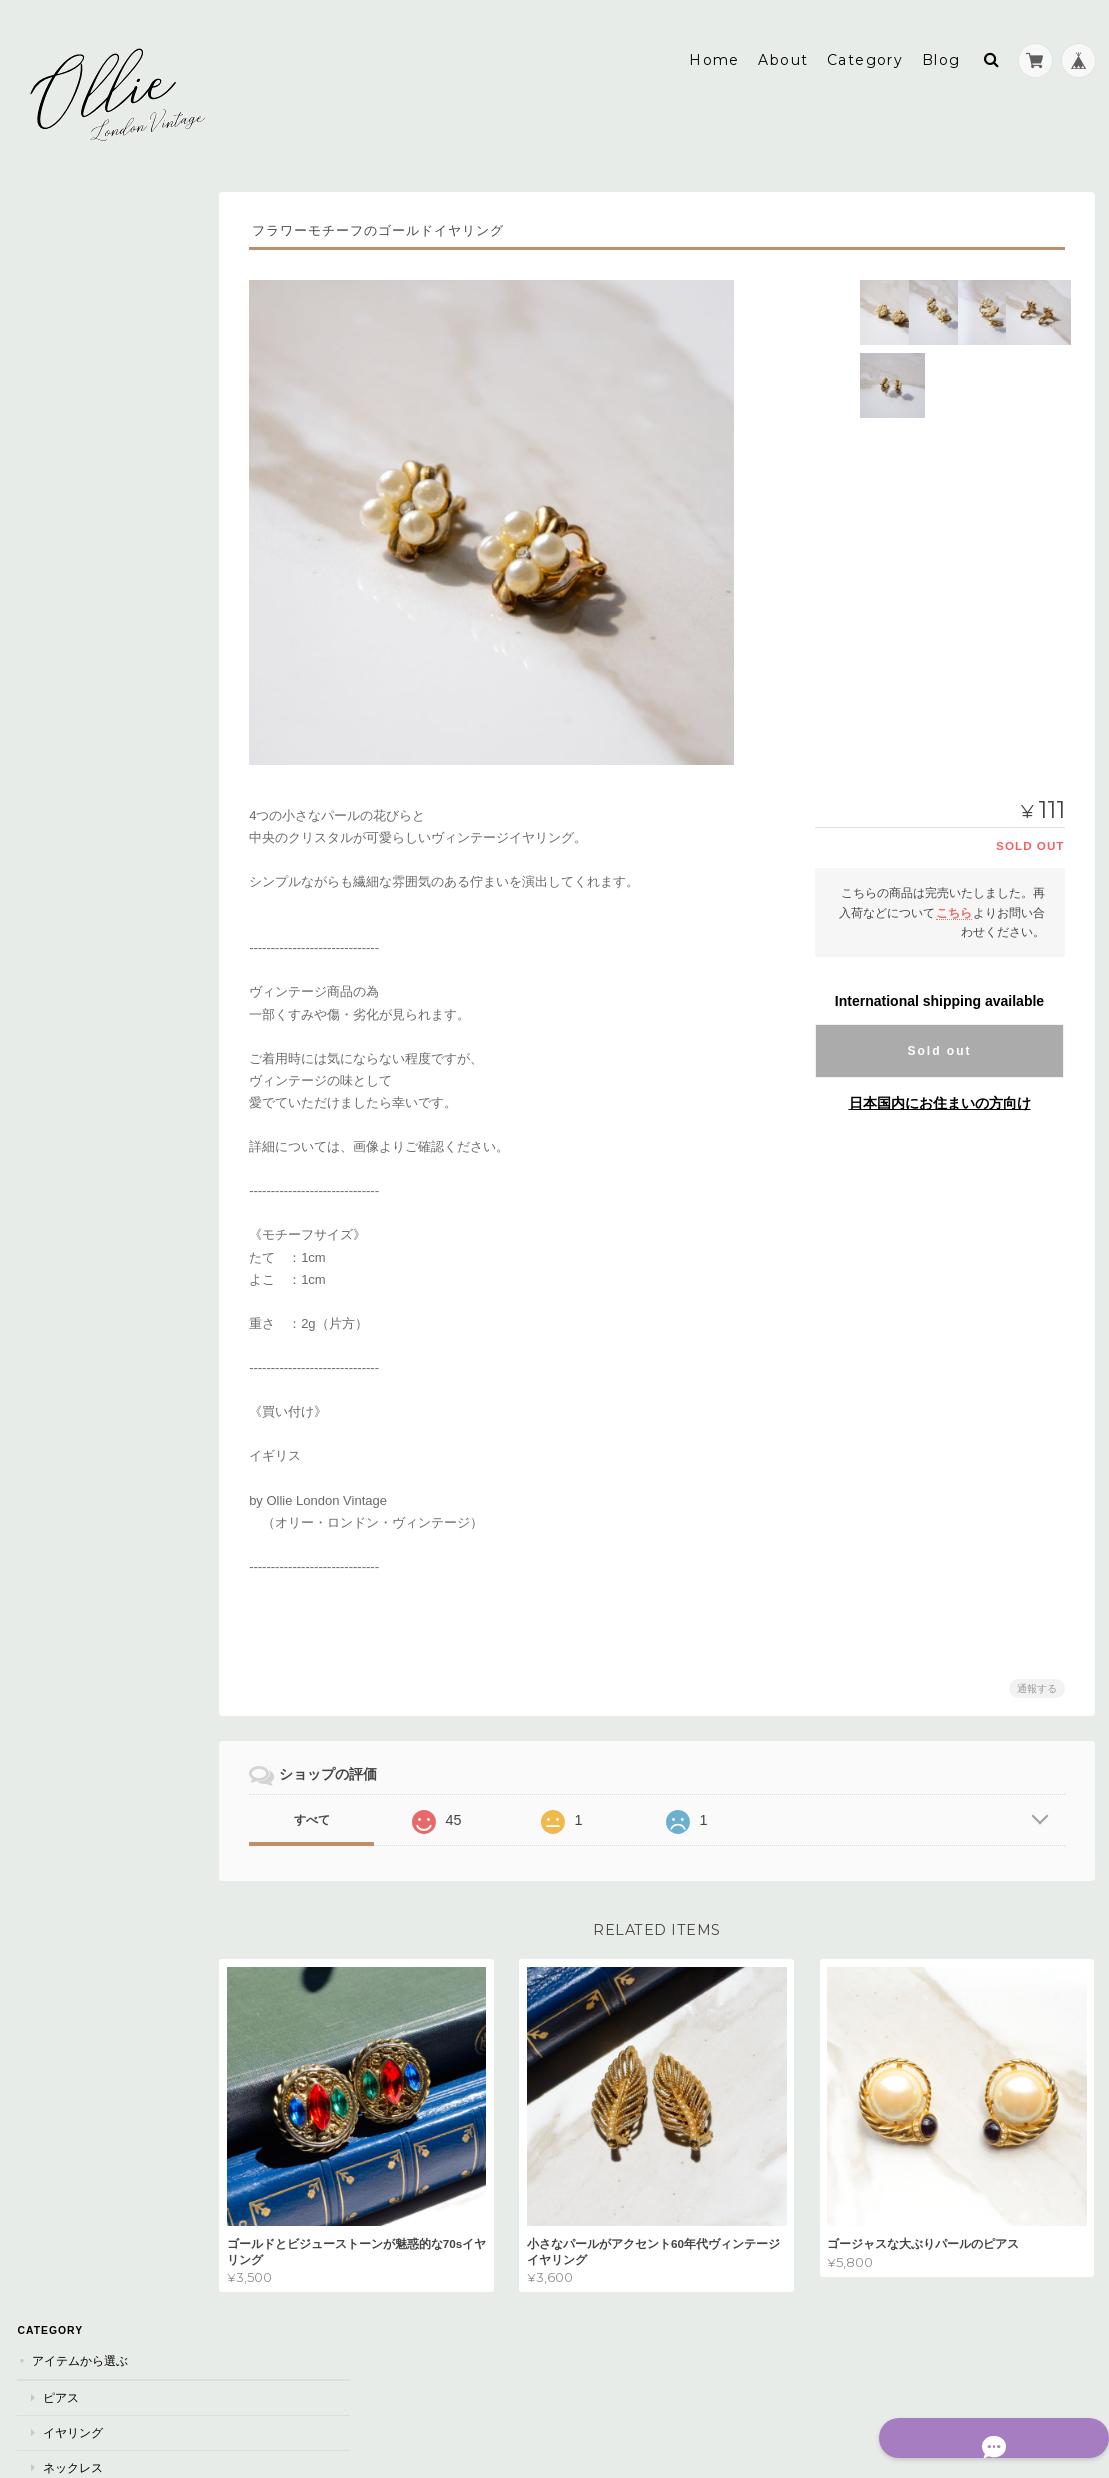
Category (865, 47)
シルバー (65, 831)
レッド (59, 1073)
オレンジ (65, 1142)
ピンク (59, 970)
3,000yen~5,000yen (97, 619)
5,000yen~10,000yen (101, 654)
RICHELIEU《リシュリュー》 (120, 1251)
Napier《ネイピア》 (99, 1458)
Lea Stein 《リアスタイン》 (120, 1389)
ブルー (59, 1004)
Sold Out (71, 723)
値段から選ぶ (66, 547)
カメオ (59, 1619)
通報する (1037, 1675)
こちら (954, 898)
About (783, 47)
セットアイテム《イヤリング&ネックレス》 (129, 433)
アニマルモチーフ (89, 1688)
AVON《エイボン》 (93, 1320)
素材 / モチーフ (71, 1495)
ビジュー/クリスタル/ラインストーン (128, 1576)
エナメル (65, 1653)
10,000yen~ (74, 688)
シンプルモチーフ (89, 1792)
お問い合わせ (69, 1994)
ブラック (65, 866)
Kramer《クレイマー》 (108, 1355)
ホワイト (65, 935)
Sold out (940, 1038)
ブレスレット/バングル (102, 476)
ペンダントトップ (89, 510)
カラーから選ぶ (72, 759)
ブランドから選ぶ (78, 1179)
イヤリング (71, 286)
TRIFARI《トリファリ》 (105, 1285)
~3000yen (69, 585)
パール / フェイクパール (106, 1532)
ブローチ (65, 389)
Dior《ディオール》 (97, 1216)
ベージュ (65, 1108)
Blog (941, 47)
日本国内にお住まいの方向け (940, 1090)
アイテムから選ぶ (78, 214)
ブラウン (65, 900)
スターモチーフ (83, 1723)
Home (714, 47)
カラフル (65, 1039)
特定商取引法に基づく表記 (105, 1955)
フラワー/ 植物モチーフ (104, 1757)
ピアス (59, 251)
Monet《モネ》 (86, 1424)
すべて (347, 1807)
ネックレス (71, 320)
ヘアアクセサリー (89, 355)
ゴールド (65, 797)
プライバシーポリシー (874, 2396)
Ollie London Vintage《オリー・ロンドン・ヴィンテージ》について (121, 1898)
